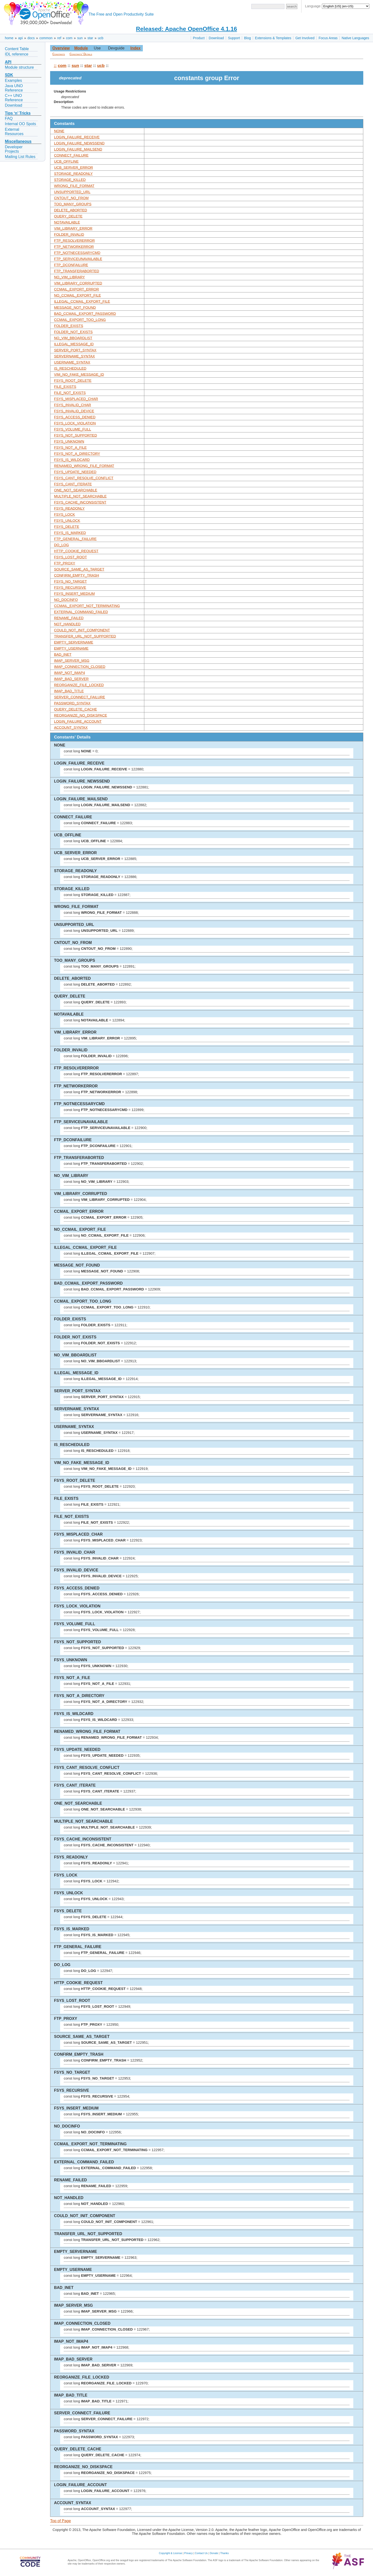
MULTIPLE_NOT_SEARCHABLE (80, 496)
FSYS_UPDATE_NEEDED (75, 472)
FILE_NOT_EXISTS (70, 393)
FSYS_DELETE (66, 527)
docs (31, 38)
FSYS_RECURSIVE (70, 587)
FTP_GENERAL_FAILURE (75, 539)
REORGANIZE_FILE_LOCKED (79, 685)
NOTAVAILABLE (67, 222)
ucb (100, 38)
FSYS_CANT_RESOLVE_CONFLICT (83, 478)
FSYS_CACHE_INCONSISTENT (80, 502)
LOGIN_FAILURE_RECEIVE (77, 137)
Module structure (19, 67)
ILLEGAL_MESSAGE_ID (74, 344)
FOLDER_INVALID (69, 234)
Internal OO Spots (20, 124)
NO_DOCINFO (66, 600)
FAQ (9, 118)
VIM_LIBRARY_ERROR (73, 228)
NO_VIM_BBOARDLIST (73, 338)
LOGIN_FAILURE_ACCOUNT (77, 721)
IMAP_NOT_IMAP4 (69, 673)
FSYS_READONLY (69, 508)
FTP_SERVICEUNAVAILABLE (78, 259)
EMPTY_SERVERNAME (73, 642)
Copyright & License (170, 2553)
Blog (247, 38)
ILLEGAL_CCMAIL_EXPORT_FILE (82, 301)
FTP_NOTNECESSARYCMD (77, 253)
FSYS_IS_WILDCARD (72, 460)
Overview (61, 48)
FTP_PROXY (64, 563)
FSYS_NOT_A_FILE (70, 447)
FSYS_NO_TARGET (70, 581)
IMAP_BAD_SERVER (71, 679)
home (9, 38)
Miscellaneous (18, 141)
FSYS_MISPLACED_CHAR (76, 399)
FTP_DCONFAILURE (71, 265)
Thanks (224, 2553)
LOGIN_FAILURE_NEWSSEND (79, 143)
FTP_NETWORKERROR (74, 247)
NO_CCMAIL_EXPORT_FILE (77, 295)
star (90, 38)
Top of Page (60, 2521)
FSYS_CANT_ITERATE (73, 484)
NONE (59, 131)
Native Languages (355, 38)
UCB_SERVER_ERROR (73, 167)
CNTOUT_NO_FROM (71, 198)
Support (234, 38)
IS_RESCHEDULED (70, 368)
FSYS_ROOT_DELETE (72, 381)
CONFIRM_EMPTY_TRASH (76, 575)
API (8, 62)
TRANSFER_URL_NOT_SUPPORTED (85, 636)
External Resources (14, 131)
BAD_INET (63, 654)
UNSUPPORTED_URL (72, 192)
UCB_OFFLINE (66, 161)
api (20, 38)
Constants (58, 54)
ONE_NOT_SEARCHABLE (75, 490)
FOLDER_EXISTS (68, 326)
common (46, 38)
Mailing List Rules (20, 157)
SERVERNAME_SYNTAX (74, 356)
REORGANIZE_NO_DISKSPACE (80, 715)
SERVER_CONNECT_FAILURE (79, 697)
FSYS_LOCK (64, 514)
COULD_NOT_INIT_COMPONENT (82, 630)
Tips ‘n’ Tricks (18, 113)
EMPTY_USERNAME (71, 648)
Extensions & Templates (273, 38)
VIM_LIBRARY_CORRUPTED (78, 283)
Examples (13, 80)
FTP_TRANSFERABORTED (76, 271)
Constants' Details (81, 54)
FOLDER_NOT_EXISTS (73, 332)
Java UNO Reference (14, 88)
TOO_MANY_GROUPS (72, 204)
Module (81, 48)
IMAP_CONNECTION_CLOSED (79, 667)
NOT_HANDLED (67, 624)
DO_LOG (61, 545)
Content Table (17, 49)
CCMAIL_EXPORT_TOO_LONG (80, 320)
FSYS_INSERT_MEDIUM (74, 594)
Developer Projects (14, 149)
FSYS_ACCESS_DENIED (74, 417)
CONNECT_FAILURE (71, 155)
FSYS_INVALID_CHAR (72, 405)
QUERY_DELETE (68, 216)
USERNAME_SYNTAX (72, 362)
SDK (9, 75)
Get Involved (305, 38)
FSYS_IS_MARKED (70, 533)
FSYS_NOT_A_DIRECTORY (77, 454)
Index (135, 48)
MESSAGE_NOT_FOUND (75, 307)
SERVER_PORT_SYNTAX (75, 350)
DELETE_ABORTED (70, 210)
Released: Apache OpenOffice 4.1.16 (186, 29)
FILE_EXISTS (65, 387)
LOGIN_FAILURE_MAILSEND (78, 149)
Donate (214, 2553)
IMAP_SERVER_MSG (72, 661)
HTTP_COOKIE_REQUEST (76, 551)
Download (216, 38)
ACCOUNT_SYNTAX (71, 727)
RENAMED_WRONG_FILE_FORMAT (84, 466)
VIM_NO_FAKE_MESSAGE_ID (79, 374)
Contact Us (201, 2553)
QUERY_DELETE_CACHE (75, 709)
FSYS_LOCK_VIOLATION (75, 423)
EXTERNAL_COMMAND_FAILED (81, 612)
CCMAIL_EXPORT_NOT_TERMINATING (87, 606)
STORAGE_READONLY (73, 174)
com (69, 38)
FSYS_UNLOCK (67, 521)
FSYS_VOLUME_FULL (72, 429)
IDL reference (16, 54)
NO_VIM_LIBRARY (69, 277)
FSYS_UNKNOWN (69, 441)
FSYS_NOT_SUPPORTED (75, 435)
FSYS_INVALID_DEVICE (74, 411)
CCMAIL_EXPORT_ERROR (76, 289)
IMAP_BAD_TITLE (69, 691)
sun (80, 38)
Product (199, 38)
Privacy (188, 2553)
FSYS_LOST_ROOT (70, 557)
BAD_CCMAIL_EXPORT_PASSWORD (85, 314)
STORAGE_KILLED (70, 180)
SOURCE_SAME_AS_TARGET (79, 569)
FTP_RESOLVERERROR (74, 241)
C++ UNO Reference (14, 97)
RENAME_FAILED (68, 618)
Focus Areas (327, 38)
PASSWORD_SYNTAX (72, 703)
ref (59, 38)
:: (55, 65)
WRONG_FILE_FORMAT (74, 186)
